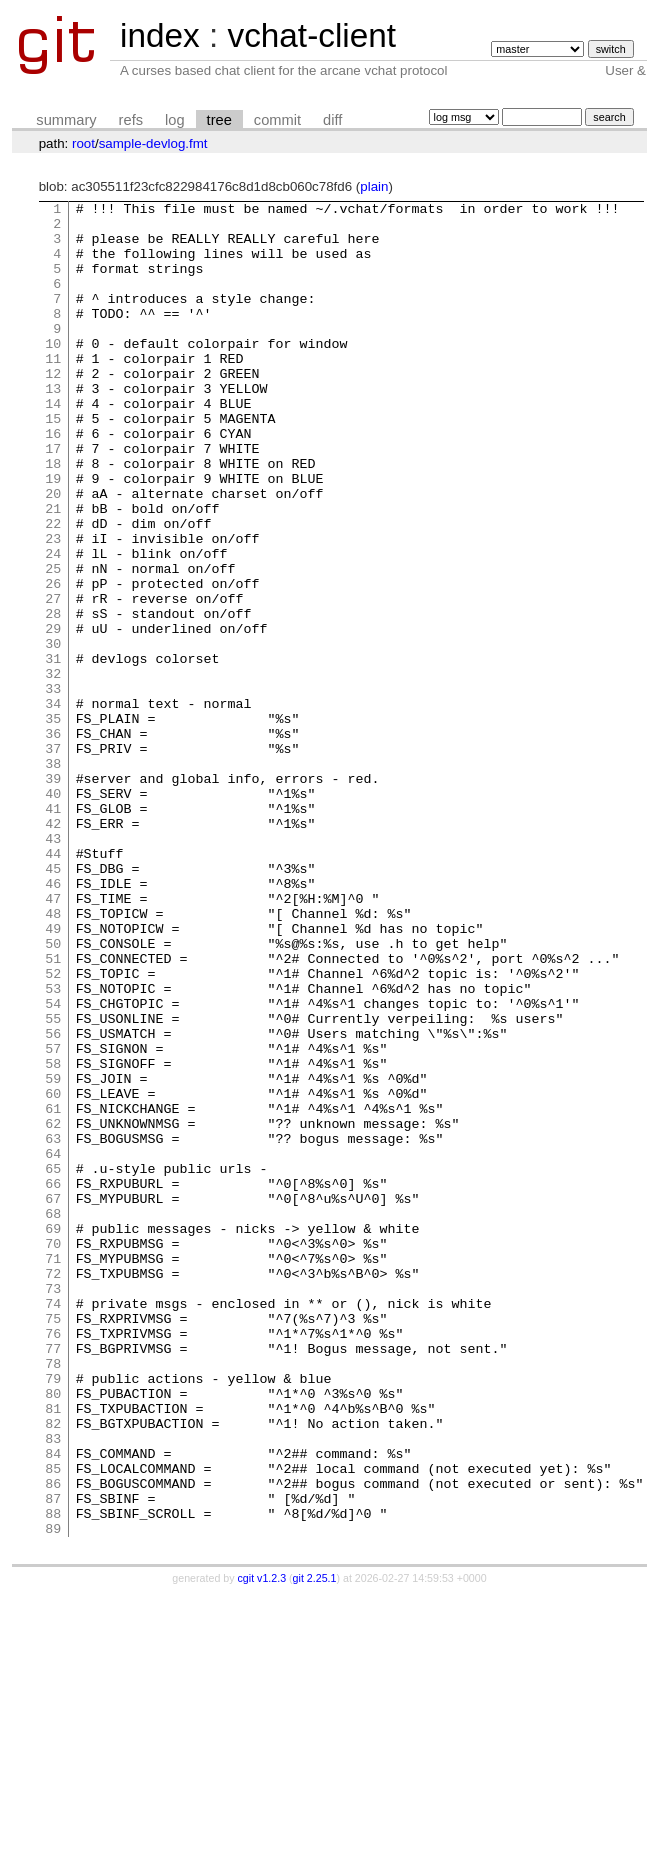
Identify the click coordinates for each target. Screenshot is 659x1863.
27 (53, 679)
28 (53, 697)
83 (53, 1687)
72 (53, 1489)
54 (53, 1165)
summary (66, 120)
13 (53, 427)
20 (53, 553)
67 (53, 1399)
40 (53, 913)
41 (53, 931)
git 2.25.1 (315, 1845)
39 (53, 895)
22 (53, 589)
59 (53, 1255)
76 (53, 1561)
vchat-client (311, 35)
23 (53, 607)
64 (53, 1345)
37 (53, 859)
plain (374, 186)
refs (131, 120)
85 (53, 1723)
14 (53, 445)
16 (53, 481)
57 (53, 1219)
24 (53, 625)
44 (53, 985)
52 (53, 1129)
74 (53, 1525)
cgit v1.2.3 (262, 1845)
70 (53, 1453)
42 (53, 949)
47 (53, 1039)
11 (53, 391)
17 (53, 499)
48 (53, 1057)
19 (53, 535)
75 (53, 1543)
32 (53, 769)
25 (53, 643)
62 (53, 1309)
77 (53, 1579)
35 (53, 823)
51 (53, 1111)
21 (53, 571)
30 (53, 733)
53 (53, 1147)
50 (53, 1093)
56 (53, 1201)
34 (53, 805)
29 (53, 715)
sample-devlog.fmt (153, 143)
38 (53, 877)
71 (53, 1471)
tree (219, 120)
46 (53, 1021)
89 (53, 1795)
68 (53, 1417)
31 (53, 751)
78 (53, 1597)
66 (53, 1381)
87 (53, 1759)
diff (332, 120)
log (175, 120)
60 (53, 1273)
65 (53, 1363)
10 (53, 373)
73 (53, 1507)
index (160, 35)
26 (53, 661)
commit (277, 120)
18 (53, 517)
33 (53, 787)
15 (53, 463)
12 (53, 409)
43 (53, 967)
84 (53, 1705)
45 (53, 1003)
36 (53, 841)
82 (53, 1669)
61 (53, 1291)
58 (53, 1237)
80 (53, 1633)
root (83, 143)
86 (53, 1741)
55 (53, 1183)
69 (53, 1435)
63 (53, 1327)
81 (53, 1651)
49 (53, 1075)
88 (53, 1777)
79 (53, 1615)
